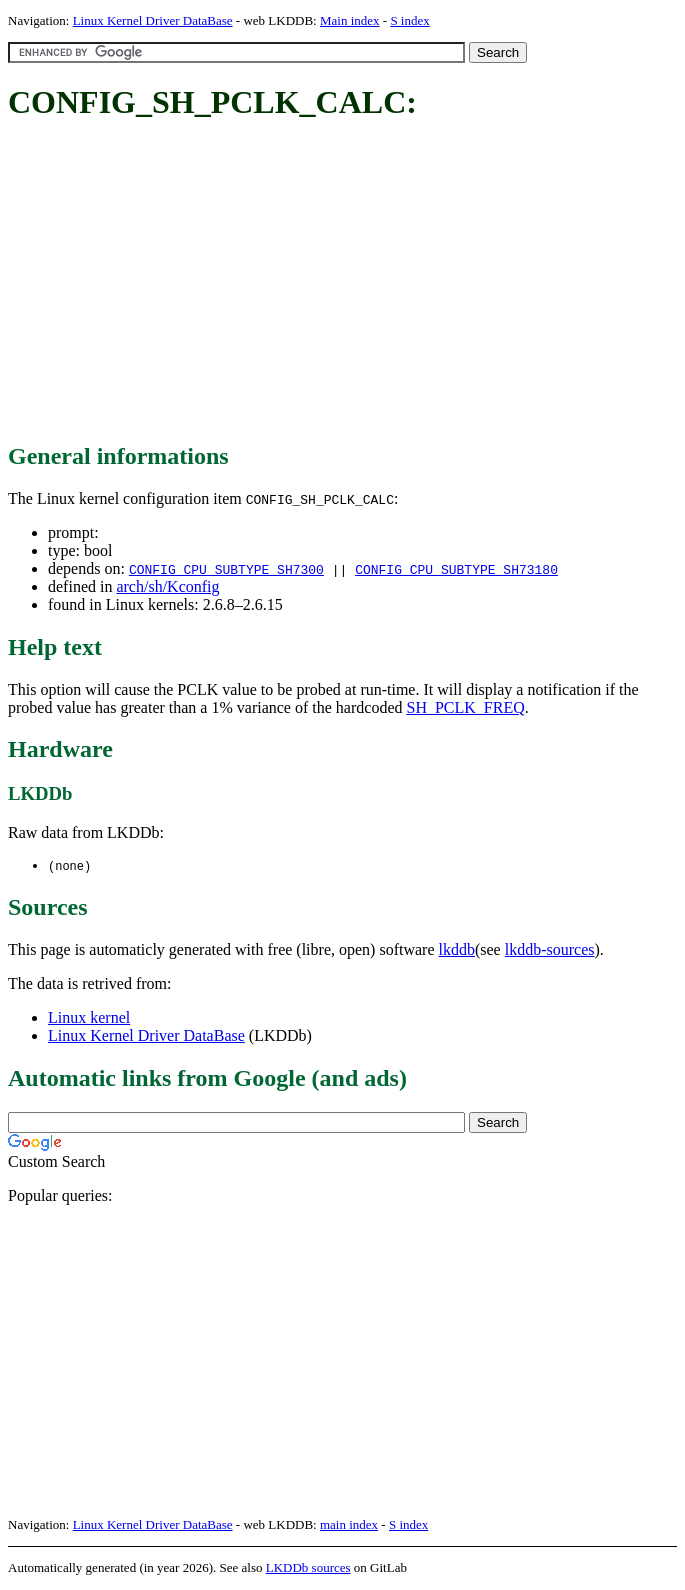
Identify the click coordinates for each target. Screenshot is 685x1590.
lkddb (457, 950)
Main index (350, 20)
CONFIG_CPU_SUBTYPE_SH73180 (456, 569)
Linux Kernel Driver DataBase (153, 20)
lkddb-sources (550, 950)
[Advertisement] (346, 283)
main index (349, 1525)
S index (409, 20)
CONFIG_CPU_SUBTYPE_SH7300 (226, 569)
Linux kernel (89, 1018)
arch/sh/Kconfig (167, 586)
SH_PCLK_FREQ (465, 707)
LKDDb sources (308, 1568)
